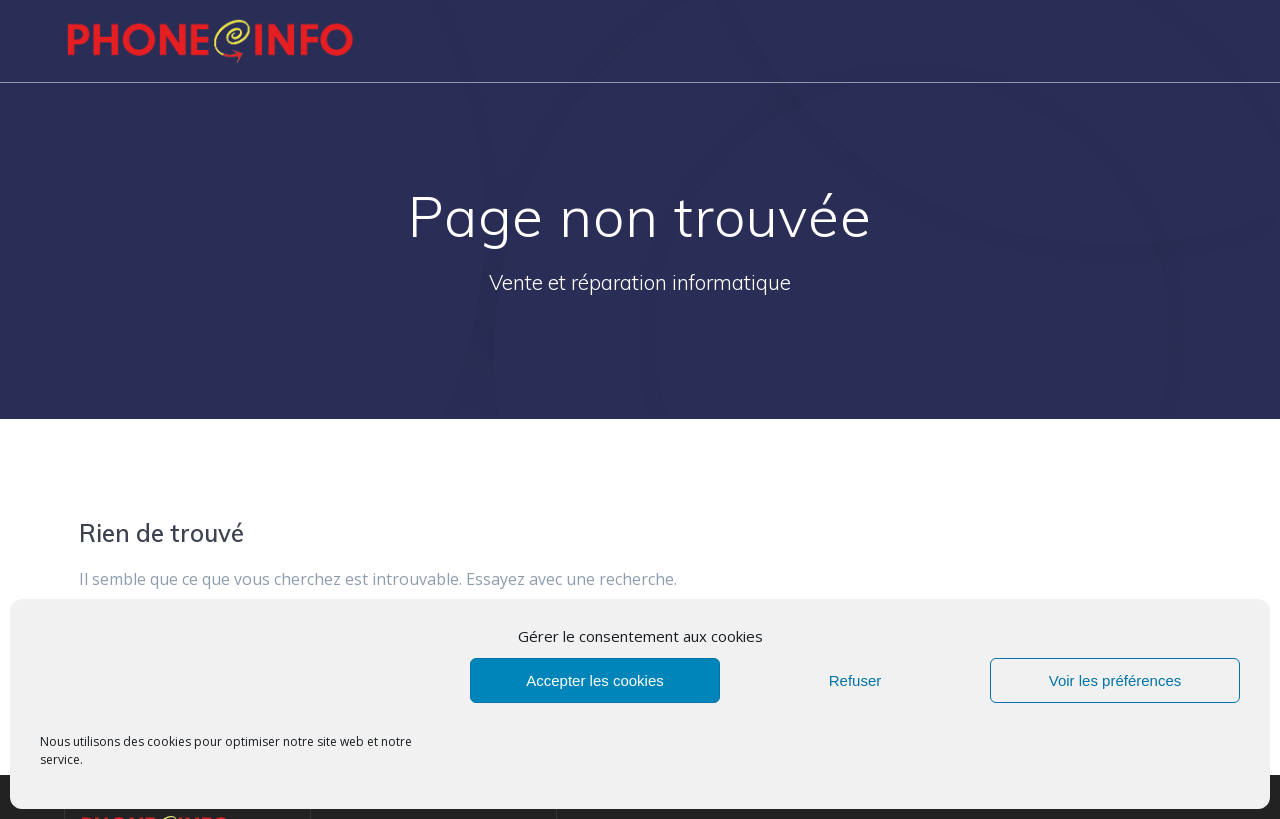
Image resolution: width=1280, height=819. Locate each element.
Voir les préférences (1115, 680)
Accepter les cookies (595, 680)
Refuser (855, 680)
